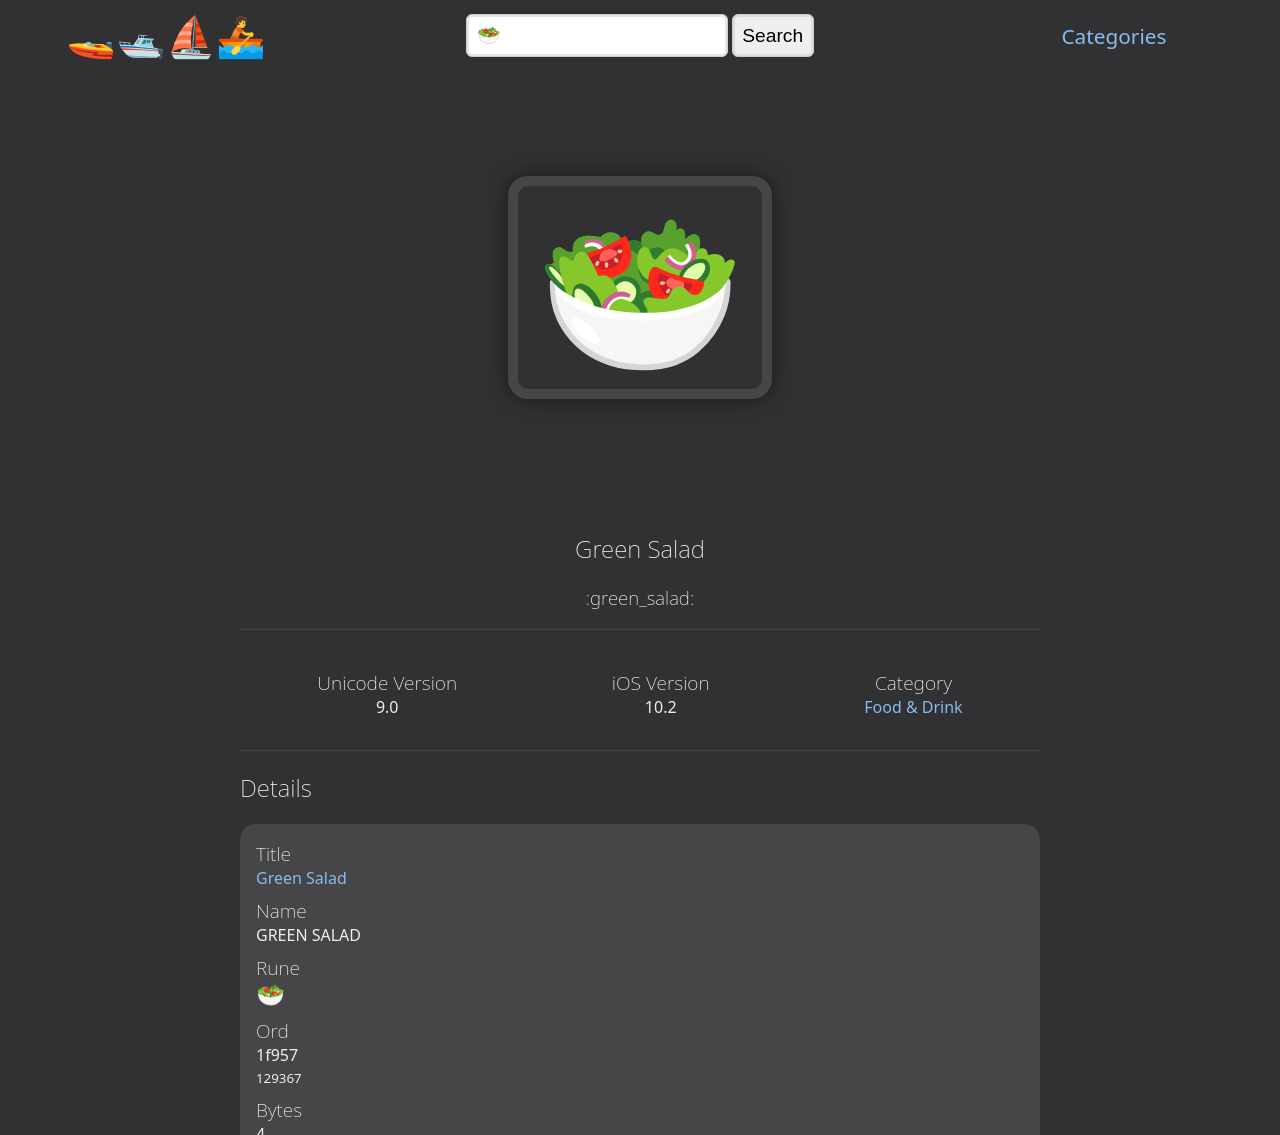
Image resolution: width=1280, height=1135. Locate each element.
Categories (1113, 36)
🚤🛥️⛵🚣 (166, 35)
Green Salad (301, 878)
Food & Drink (913, 707)
